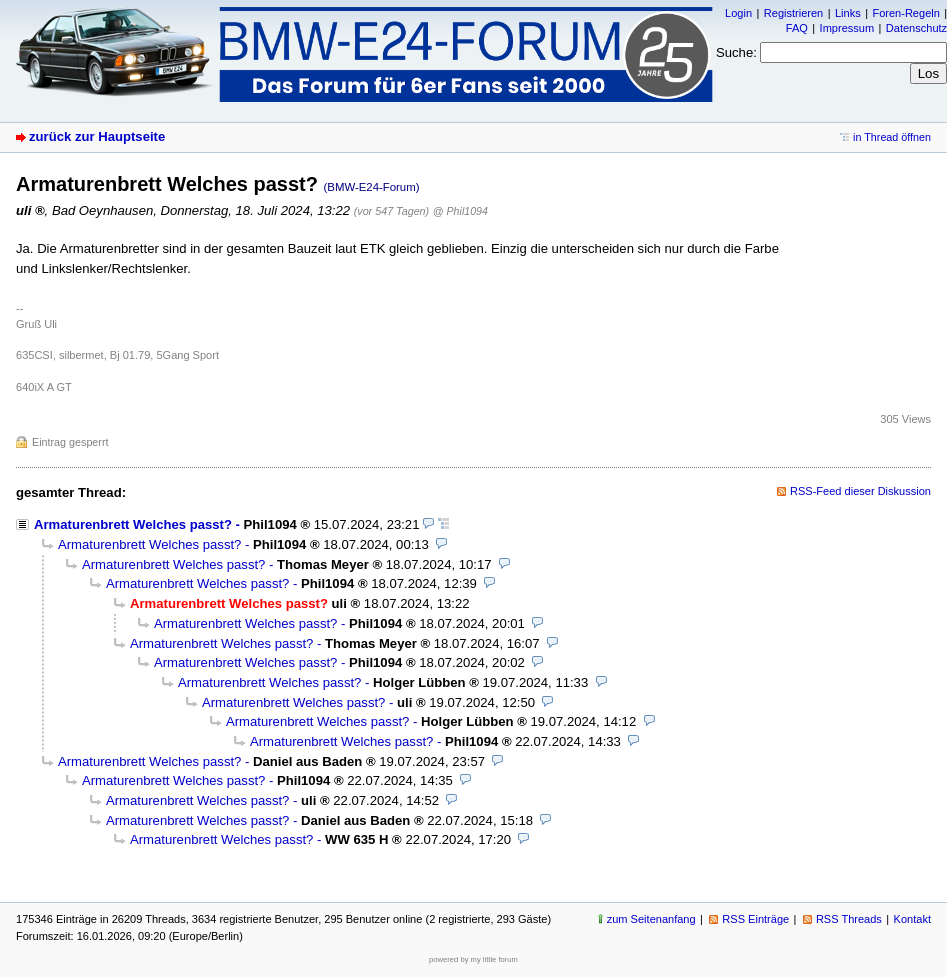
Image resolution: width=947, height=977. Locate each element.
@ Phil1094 (460, 211)
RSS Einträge (755, 919)
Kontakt (912, 919)
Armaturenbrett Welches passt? (133, 524)
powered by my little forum (473, 959)
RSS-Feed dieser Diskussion (860, 491)
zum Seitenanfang (651, 919)
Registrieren (793, 13)
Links (848, 13)
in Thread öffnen (892, 137)
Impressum (847, 28)
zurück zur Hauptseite (97, 136)
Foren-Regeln (905, 13)
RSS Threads (849, 919)
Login (738, 13)
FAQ (797, 28)
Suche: (736, 52)
